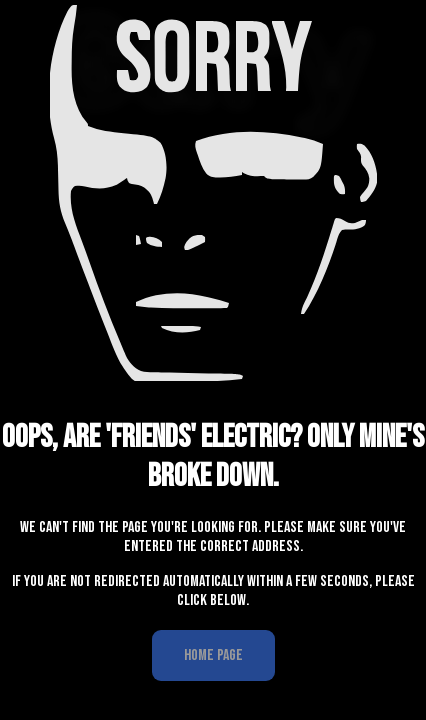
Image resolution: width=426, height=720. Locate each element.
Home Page (213, 654)
